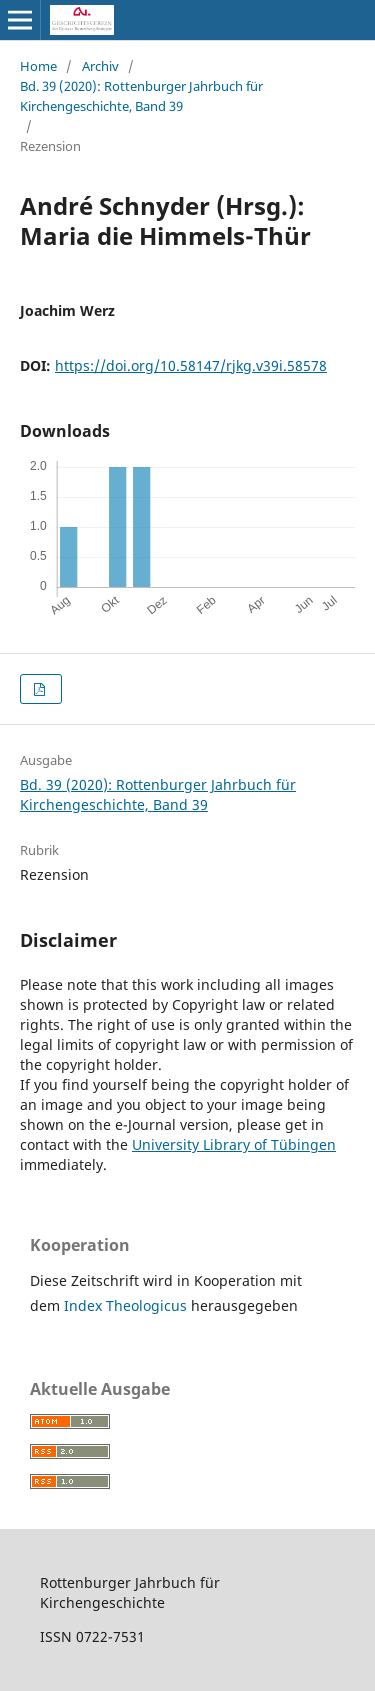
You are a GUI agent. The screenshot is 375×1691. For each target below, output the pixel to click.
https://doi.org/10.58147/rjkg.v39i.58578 (191, 365)
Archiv (100, 66)
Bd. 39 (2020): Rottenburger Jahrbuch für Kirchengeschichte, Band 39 (141, 96)
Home (38, 66)
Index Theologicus (127, 1305)
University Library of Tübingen (234, 1144)
